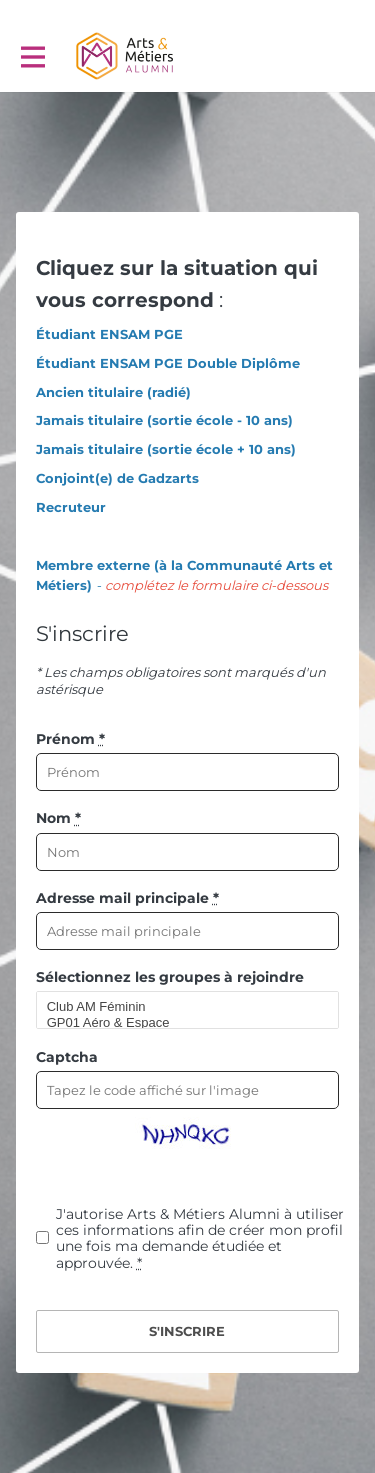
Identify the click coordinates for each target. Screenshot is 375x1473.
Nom (58, 818)
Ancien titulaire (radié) (113, 392)
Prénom (70, 739)
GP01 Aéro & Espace (179, 1023)
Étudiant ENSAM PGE (109, 334)
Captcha (67, 1057)
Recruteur (71, 507)
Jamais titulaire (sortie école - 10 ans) (164, 420)
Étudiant (66, 363)
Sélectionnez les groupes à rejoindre (170, 977)
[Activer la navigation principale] (32, 56)
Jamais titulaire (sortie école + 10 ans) (166, 449)
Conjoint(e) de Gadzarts (117, 478)
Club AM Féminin (179, 1007)
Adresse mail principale (127, 898)
